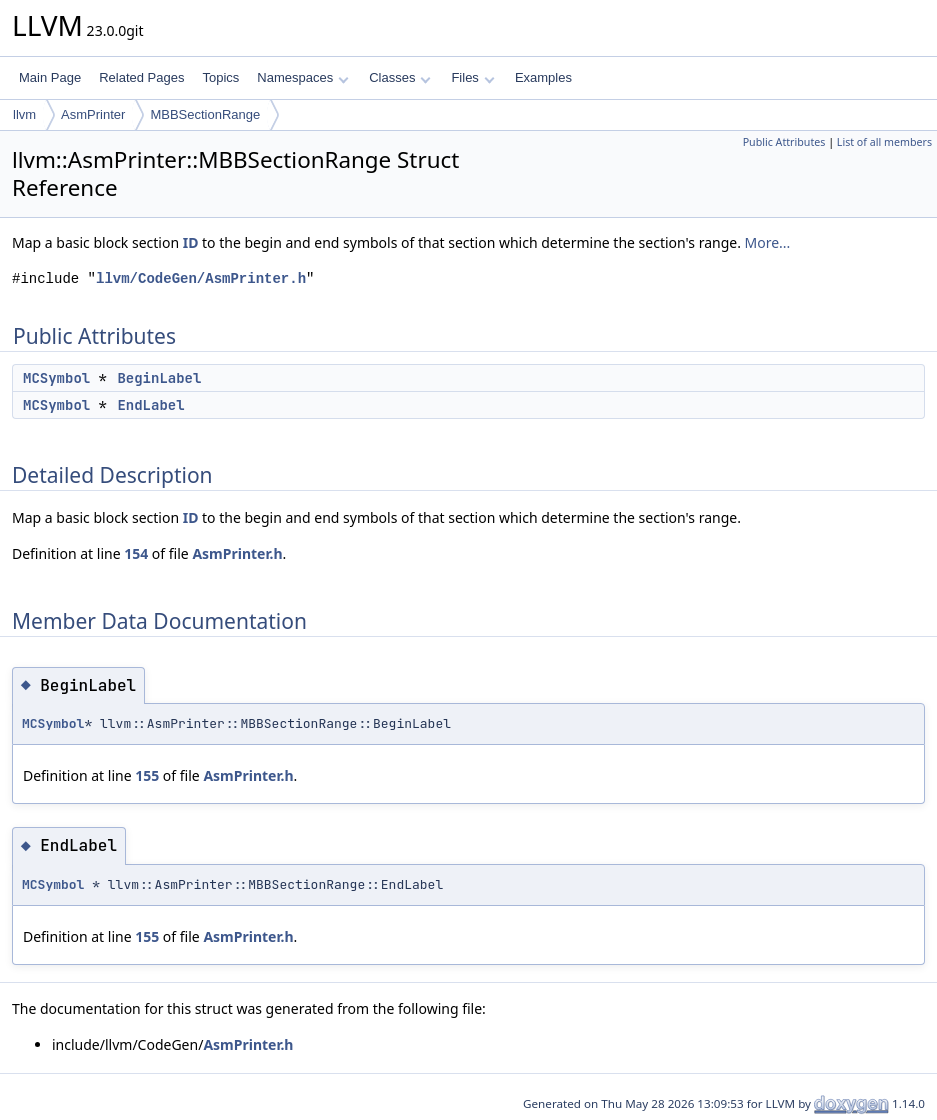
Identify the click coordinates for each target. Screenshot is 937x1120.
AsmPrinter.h (237, 553)
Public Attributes (784, 142)
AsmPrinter (93, 114)
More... (768, 242)
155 (147, 775)
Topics (220, 77)
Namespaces (302, 77)
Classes (400, 77)
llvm (24, 114)
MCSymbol (56, 378)
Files (472, 77)
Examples (543, 77)
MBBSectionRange (205, 114)
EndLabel (150, 405)
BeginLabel (159, 378)
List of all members (884, 142)
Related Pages (141, 77)
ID (191, 242)
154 (136, 553)
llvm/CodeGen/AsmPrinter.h (201, 278)
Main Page (50, 77)
